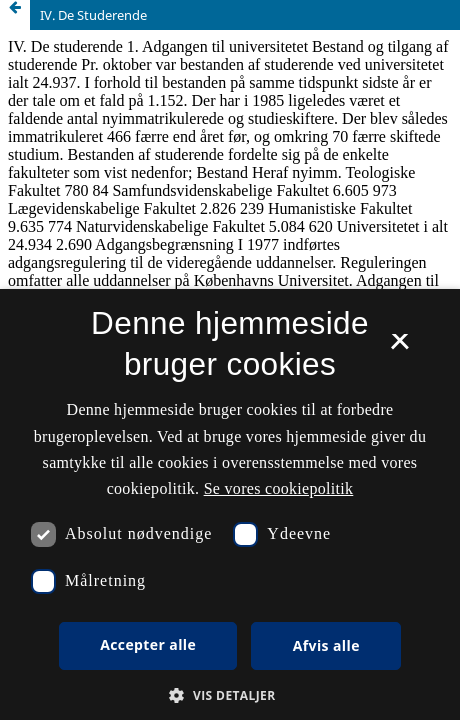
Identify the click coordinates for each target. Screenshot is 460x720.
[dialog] (230, 504)
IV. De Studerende (93, 15)
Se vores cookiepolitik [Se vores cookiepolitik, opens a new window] (279, 488)
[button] (229, 695)
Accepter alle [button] (148, 644)
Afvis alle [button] (326, 645)
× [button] (399, 348)
